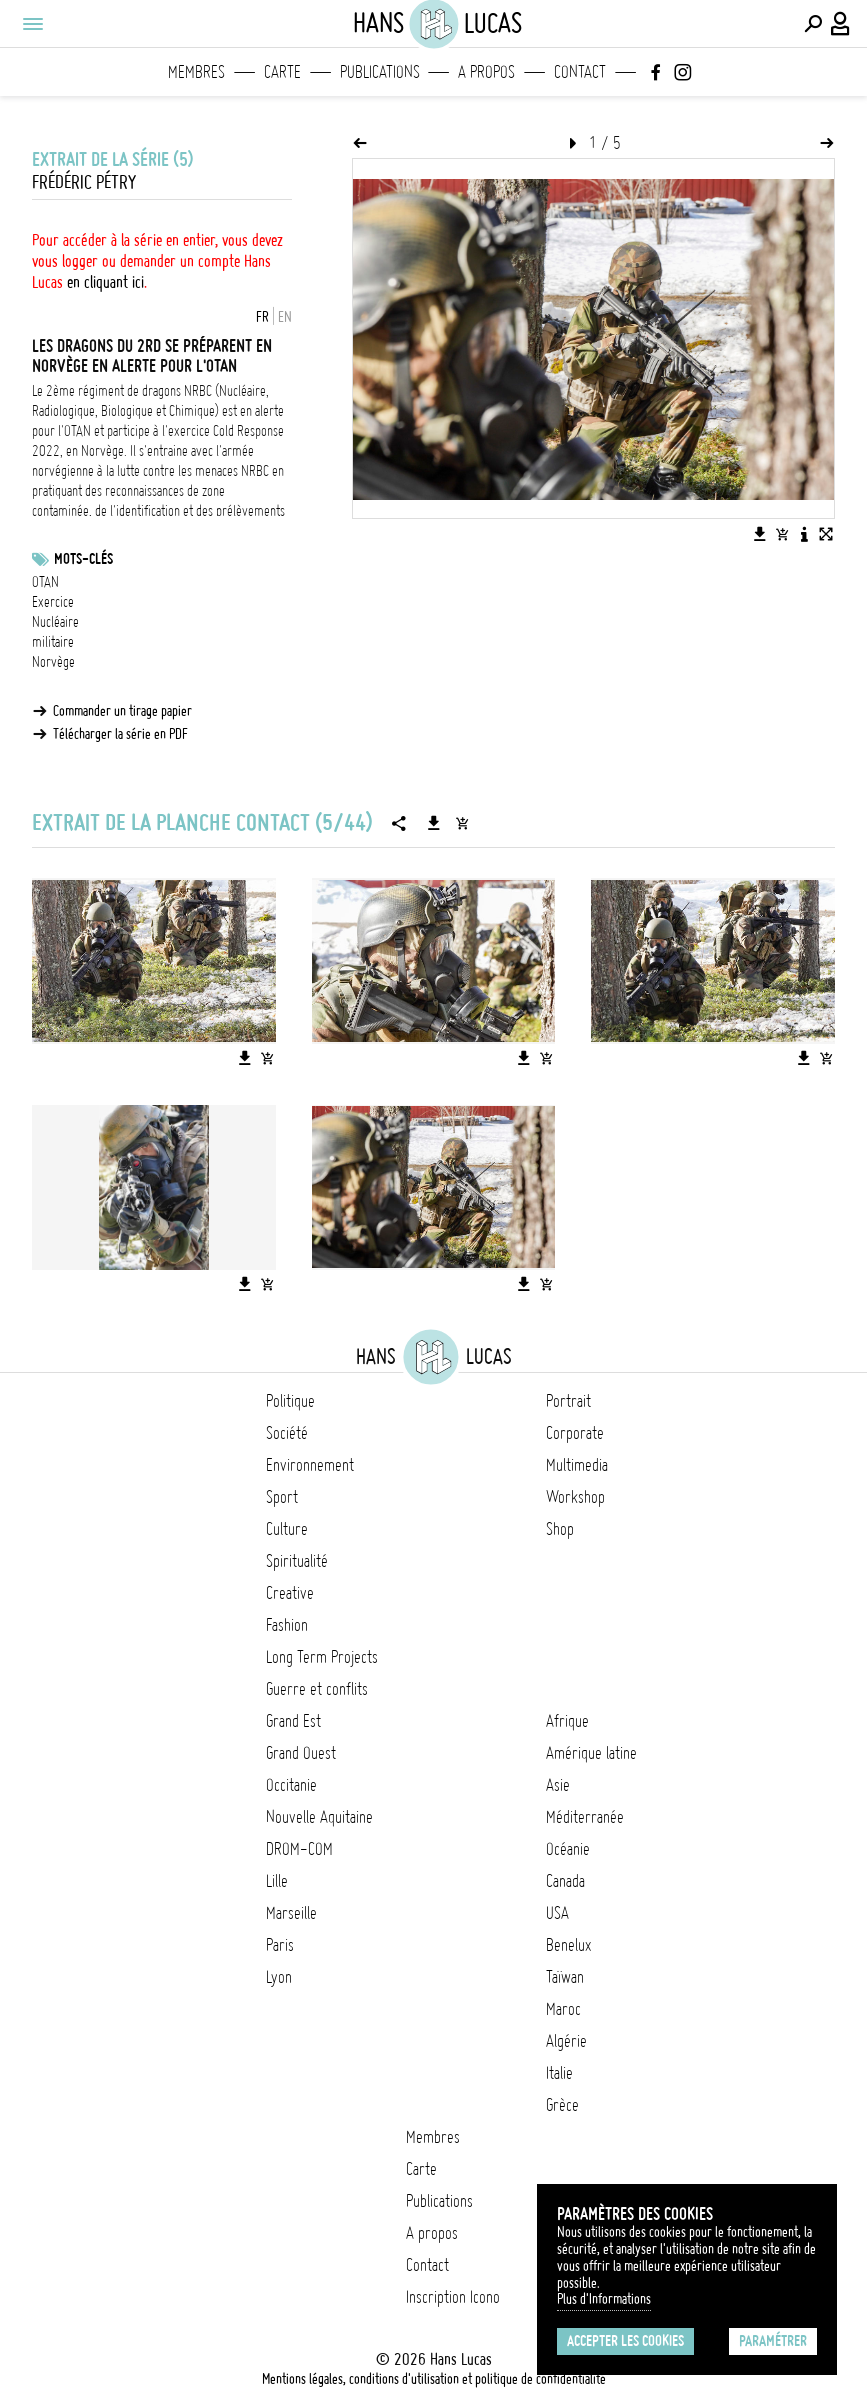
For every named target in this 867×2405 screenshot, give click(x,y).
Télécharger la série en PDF (120, 734)
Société (287, 1433)
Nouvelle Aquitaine (319, 1817)
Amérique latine (591, 1753)
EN (285, 317)
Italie (559, 2073)
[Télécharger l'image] (760, 534)
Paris (280, 1945)
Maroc (563, 2009)
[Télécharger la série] (434, 823)
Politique (290, 1401)
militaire (53, 642)
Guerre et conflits (317, 1689)
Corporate (575, 1433)
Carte (282, 72)
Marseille (291, 1913)
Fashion (287, 1625)
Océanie (568, 1849)
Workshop (575, 1497)
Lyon (279, 1977)
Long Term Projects (322, 1657)
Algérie (566, 2041)
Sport (282, 1497)
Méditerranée (585, 1817)
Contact (580, 72)
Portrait (568, 1401)
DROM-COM (299, 1849)
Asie (558, 1785)
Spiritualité (297, 1561)
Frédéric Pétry (84, 182)
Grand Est (293, 1721)
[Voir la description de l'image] (804, 534)
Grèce (562, 2105)
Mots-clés (83, 559)
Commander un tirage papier (122, 711)
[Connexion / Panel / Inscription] (841, 24)
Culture (287, 1529)
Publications (380, 72)
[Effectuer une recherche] (813, 24)
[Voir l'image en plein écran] (826, 534)
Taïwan (565, 1977)
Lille (277, 1881)
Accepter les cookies (625, 2341)
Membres (196, 72)
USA (557, 1913)
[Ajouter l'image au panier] (782, 534)
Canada (565, 1881)
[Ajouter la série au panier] (462, 823)
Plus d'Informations (604, 2299)
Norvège (53, 662)
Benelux (568, 1945)
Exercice (53, 602)
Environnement (310, 1465)
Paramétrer (773, 2341)
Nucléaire (55, 622)
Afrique (567, 1721)
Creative (290, 1593)
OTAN (45, 582)
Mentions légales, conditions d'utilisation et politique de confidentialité (434, 2379)
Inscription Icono (453, 2297)
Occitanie (291, 1785)
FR (262, 317)
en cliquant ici (105, 282)
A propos (486, 72)
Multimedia (577, 1465)
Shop (560, 1529)
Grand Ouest (301, 1753)
